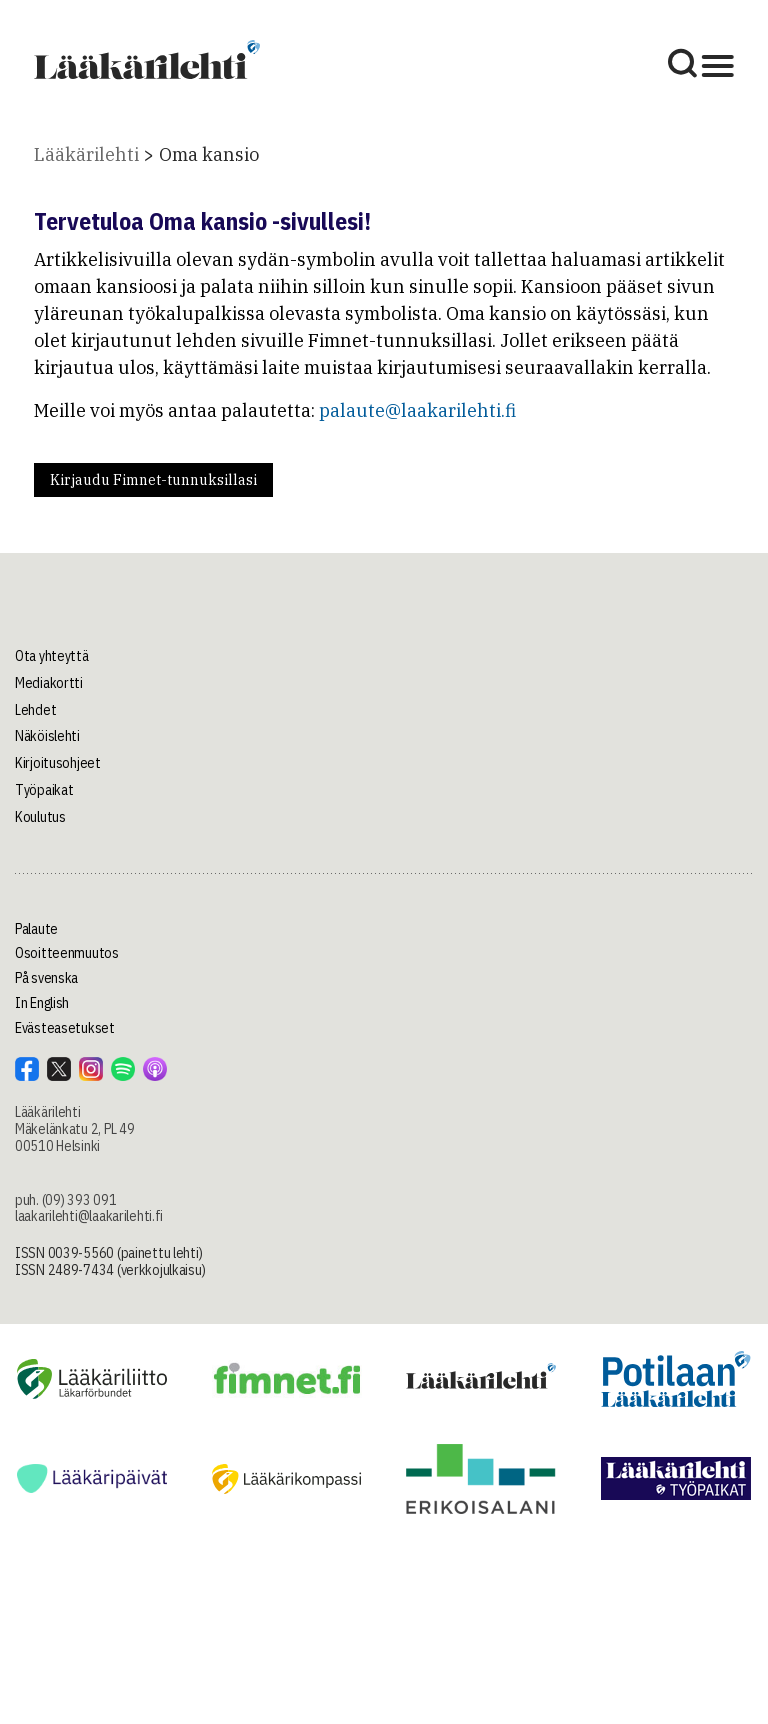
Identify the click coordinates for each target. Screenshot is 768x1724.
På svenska (46, 978)
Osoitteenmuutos (67, 953)
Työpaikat (44, 790)
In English (42, 1003)
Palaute (36, 929)
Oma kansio (209, 154)
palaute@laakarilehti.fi (417, 410)
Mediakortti (49, 683)
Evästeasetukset (65, 1028)
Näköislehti (47, 736)
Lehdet (35, 710)
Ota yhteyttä (52, 656)
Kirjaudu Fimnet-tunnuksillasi (153, 480)
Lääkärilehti (86, 154)
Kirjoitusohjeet (58, 763)
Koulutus (40, 817)
